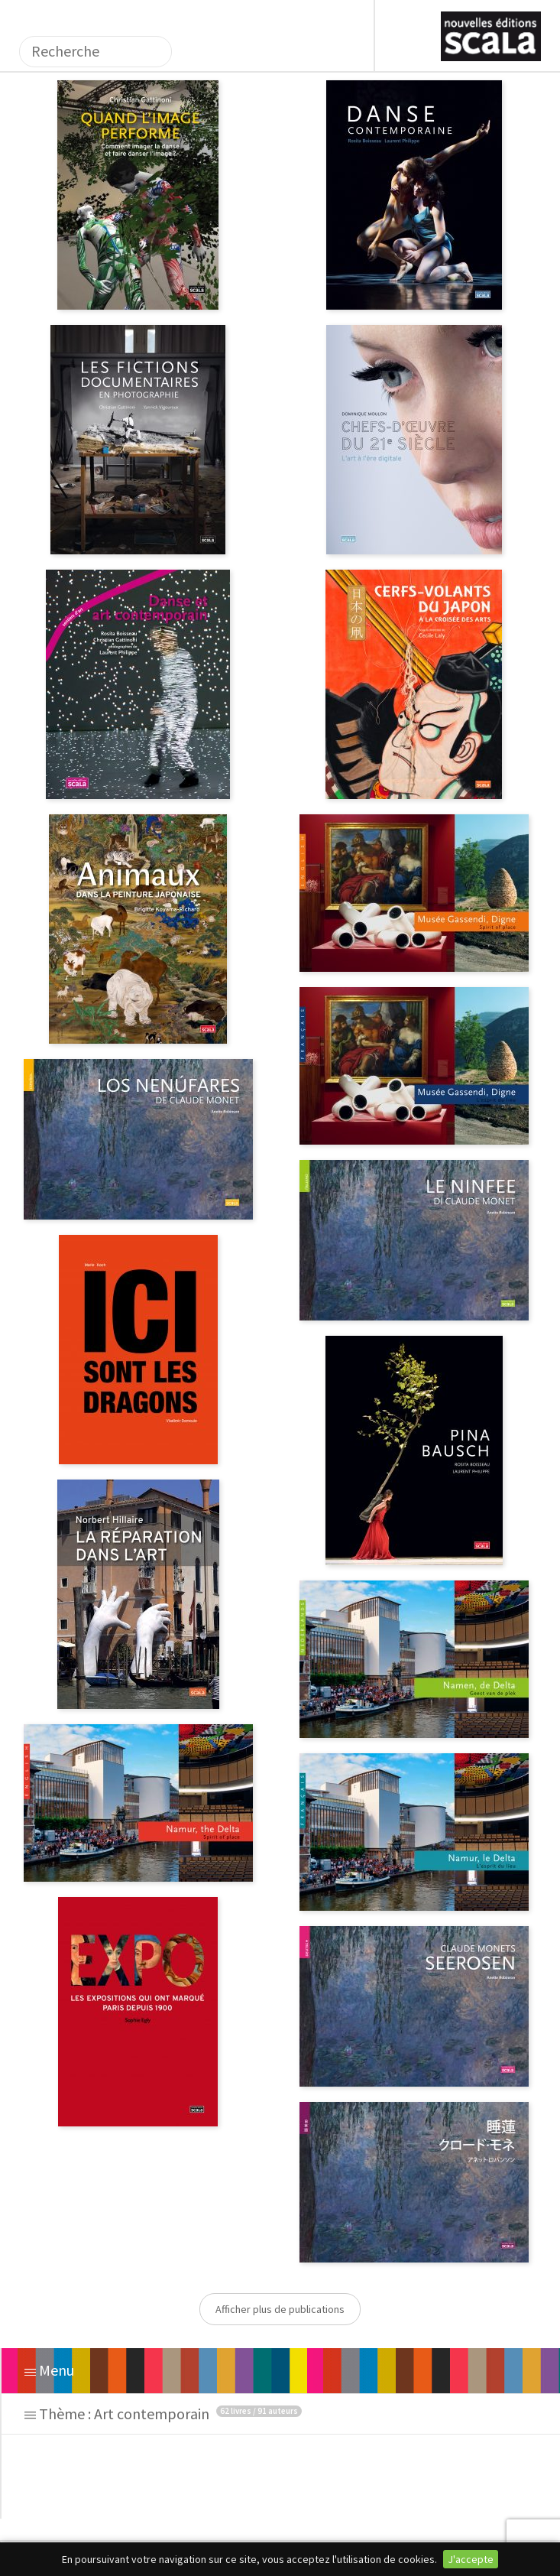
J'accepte (471, 2559)
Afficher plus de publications (280, 2309)
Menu (49, 2369)
